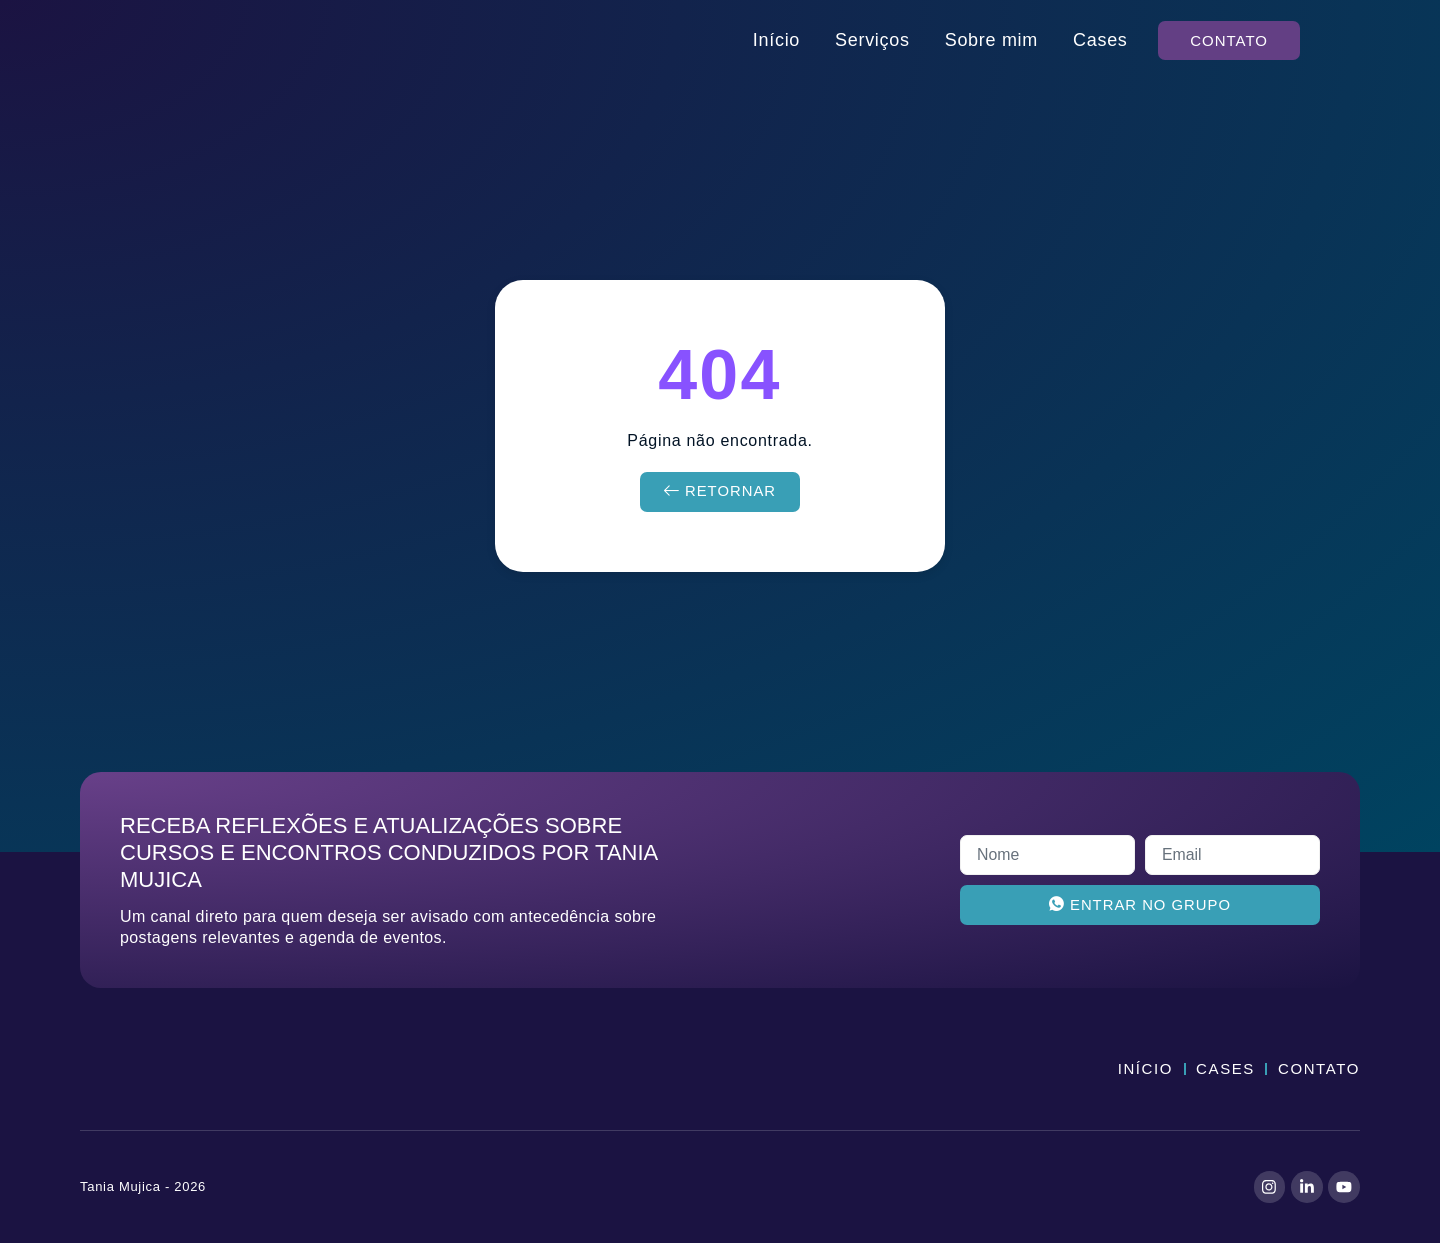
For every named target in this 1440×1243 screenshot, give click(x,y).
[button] (1229, 40)
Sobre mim (991, 40)
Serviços (872, 40)
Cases (1100, 40)
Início (776, 40)
